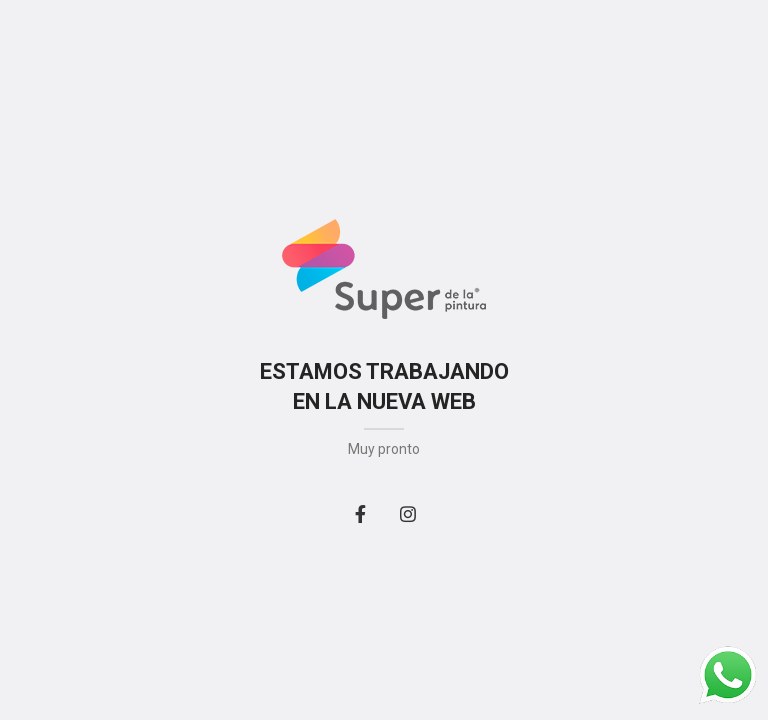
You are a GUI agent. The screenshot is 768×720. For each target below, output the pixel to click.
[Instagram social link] (408, 514)
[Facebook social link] (360, 514)
